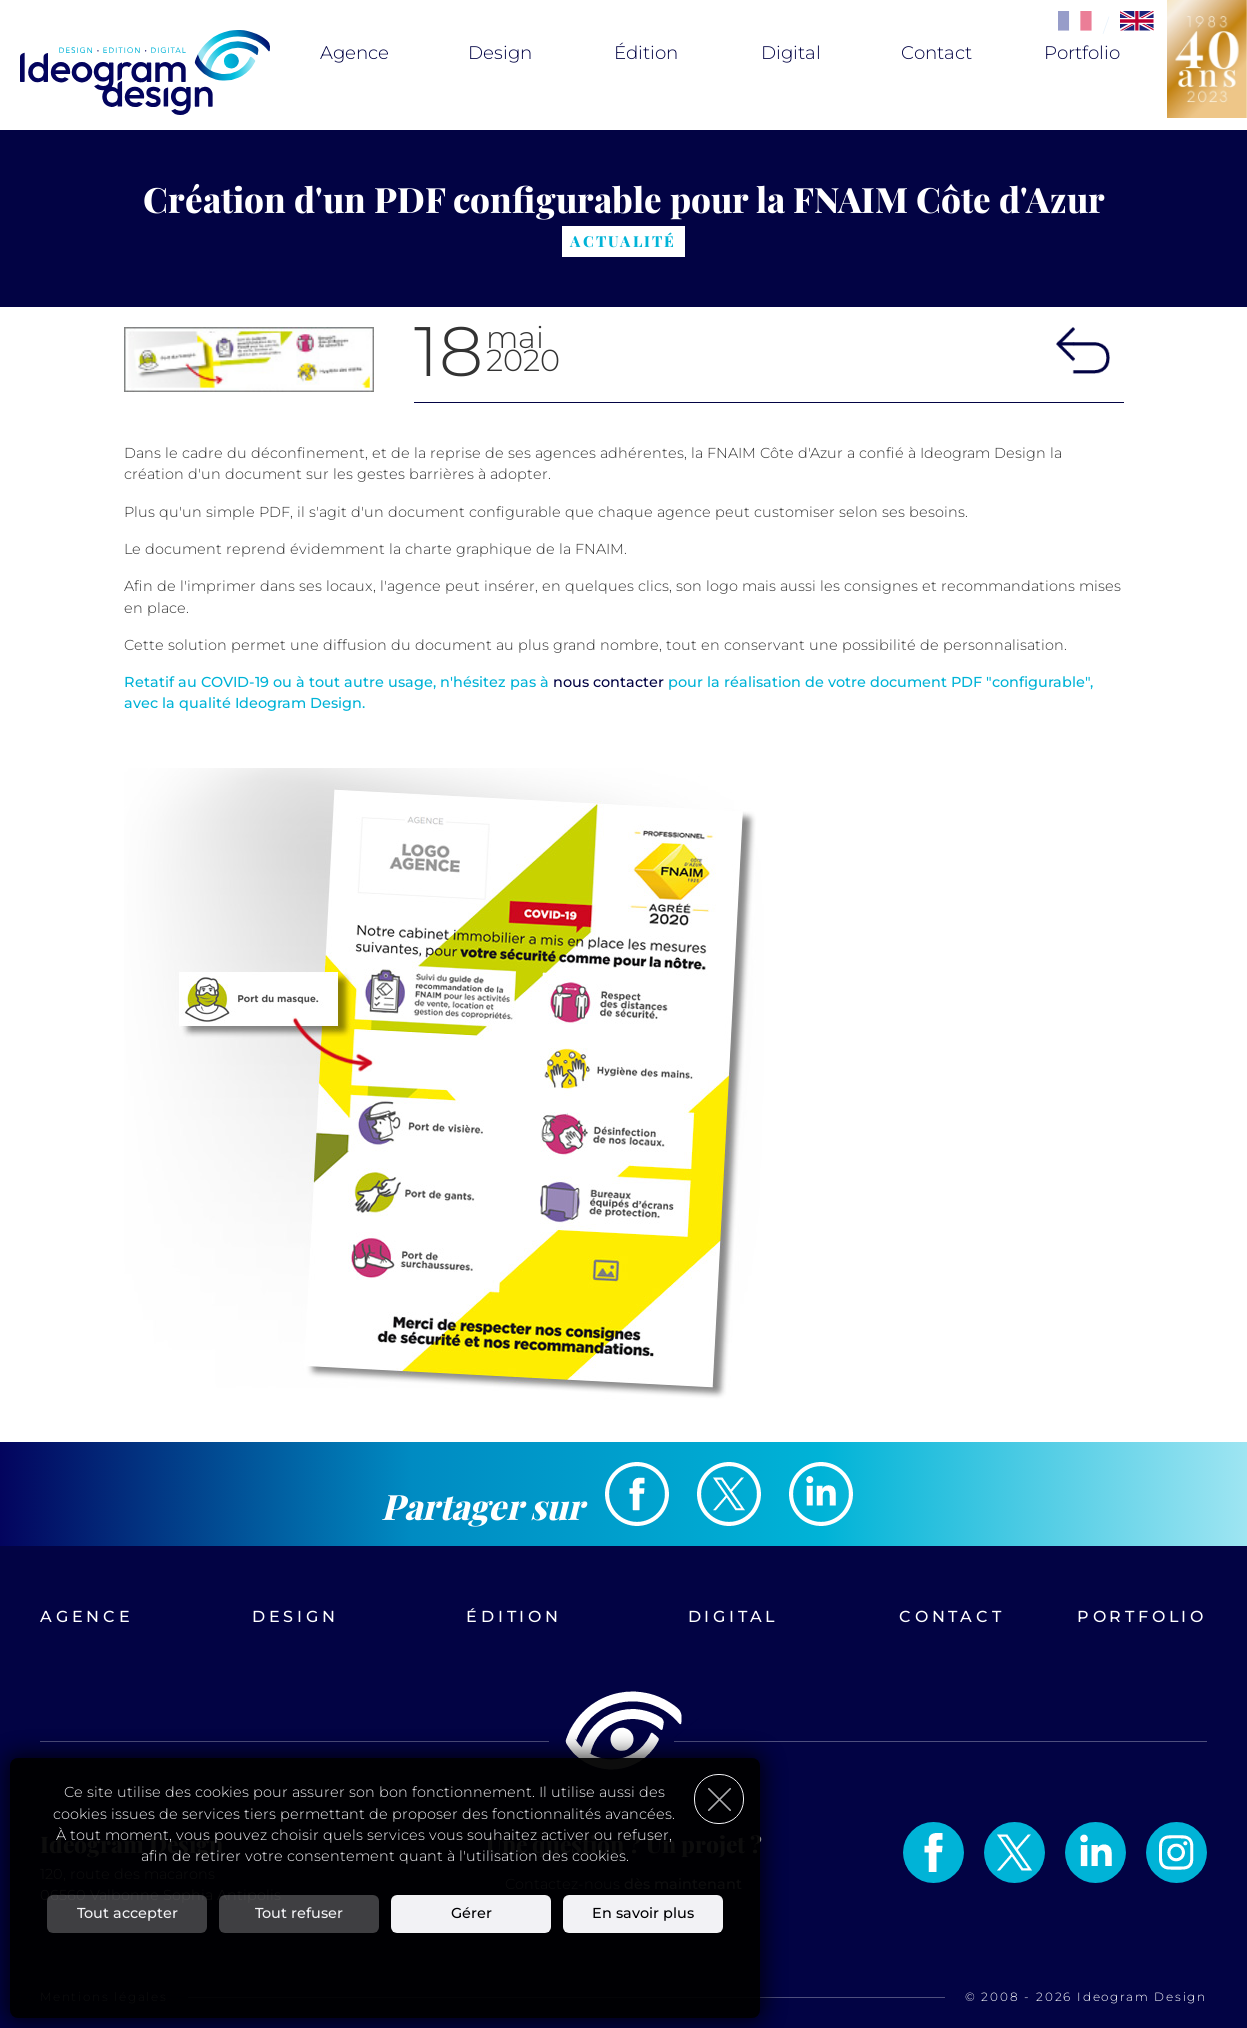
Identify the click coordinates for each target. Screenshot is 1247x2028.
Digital (791, 53)
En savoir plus (643, 1913)
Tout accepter (127, 1913)
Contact (936, 53)
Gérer (471, 1913)
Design (500, 53)
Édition (646, 53)
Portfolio (1082, 53)
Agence (354, 53)
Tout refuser (299, 1913)
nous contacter (608, 682)
